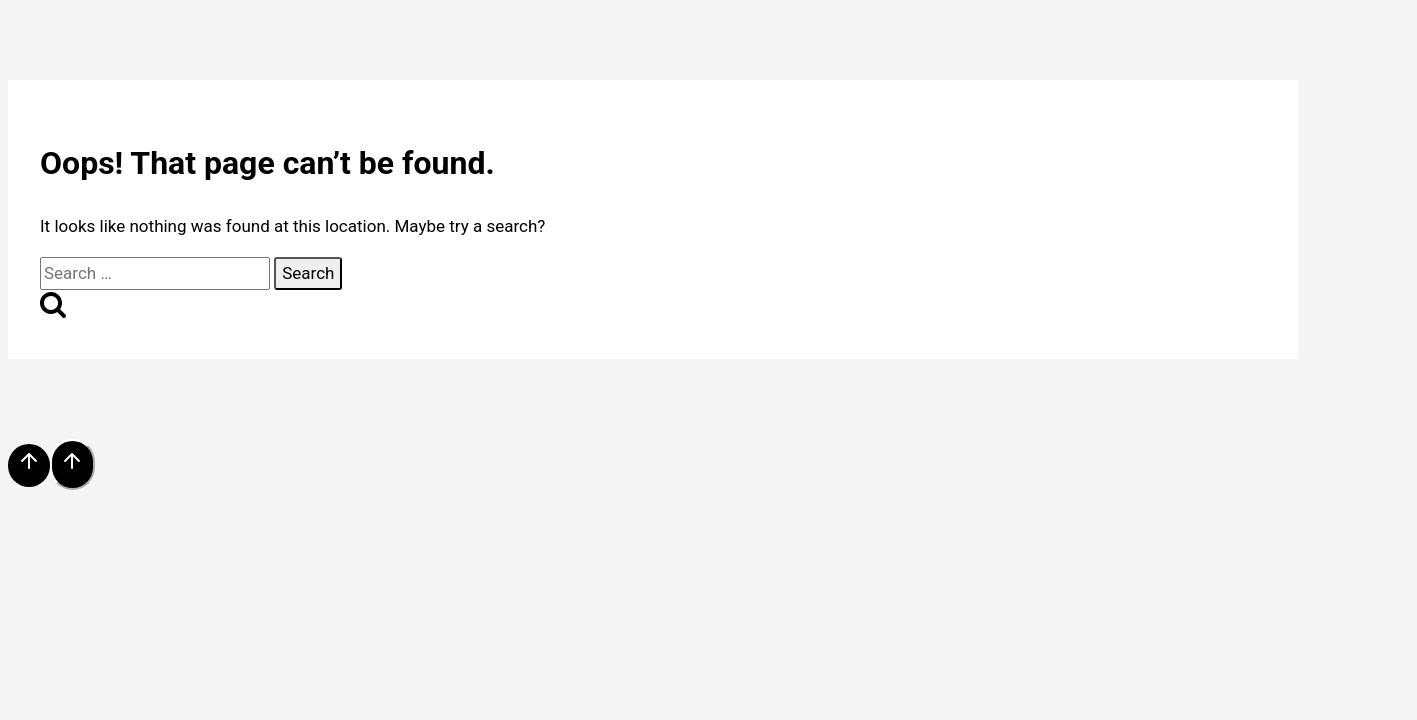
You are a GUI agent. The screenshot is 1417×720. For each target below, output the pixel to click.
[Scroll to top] (29, 466)
